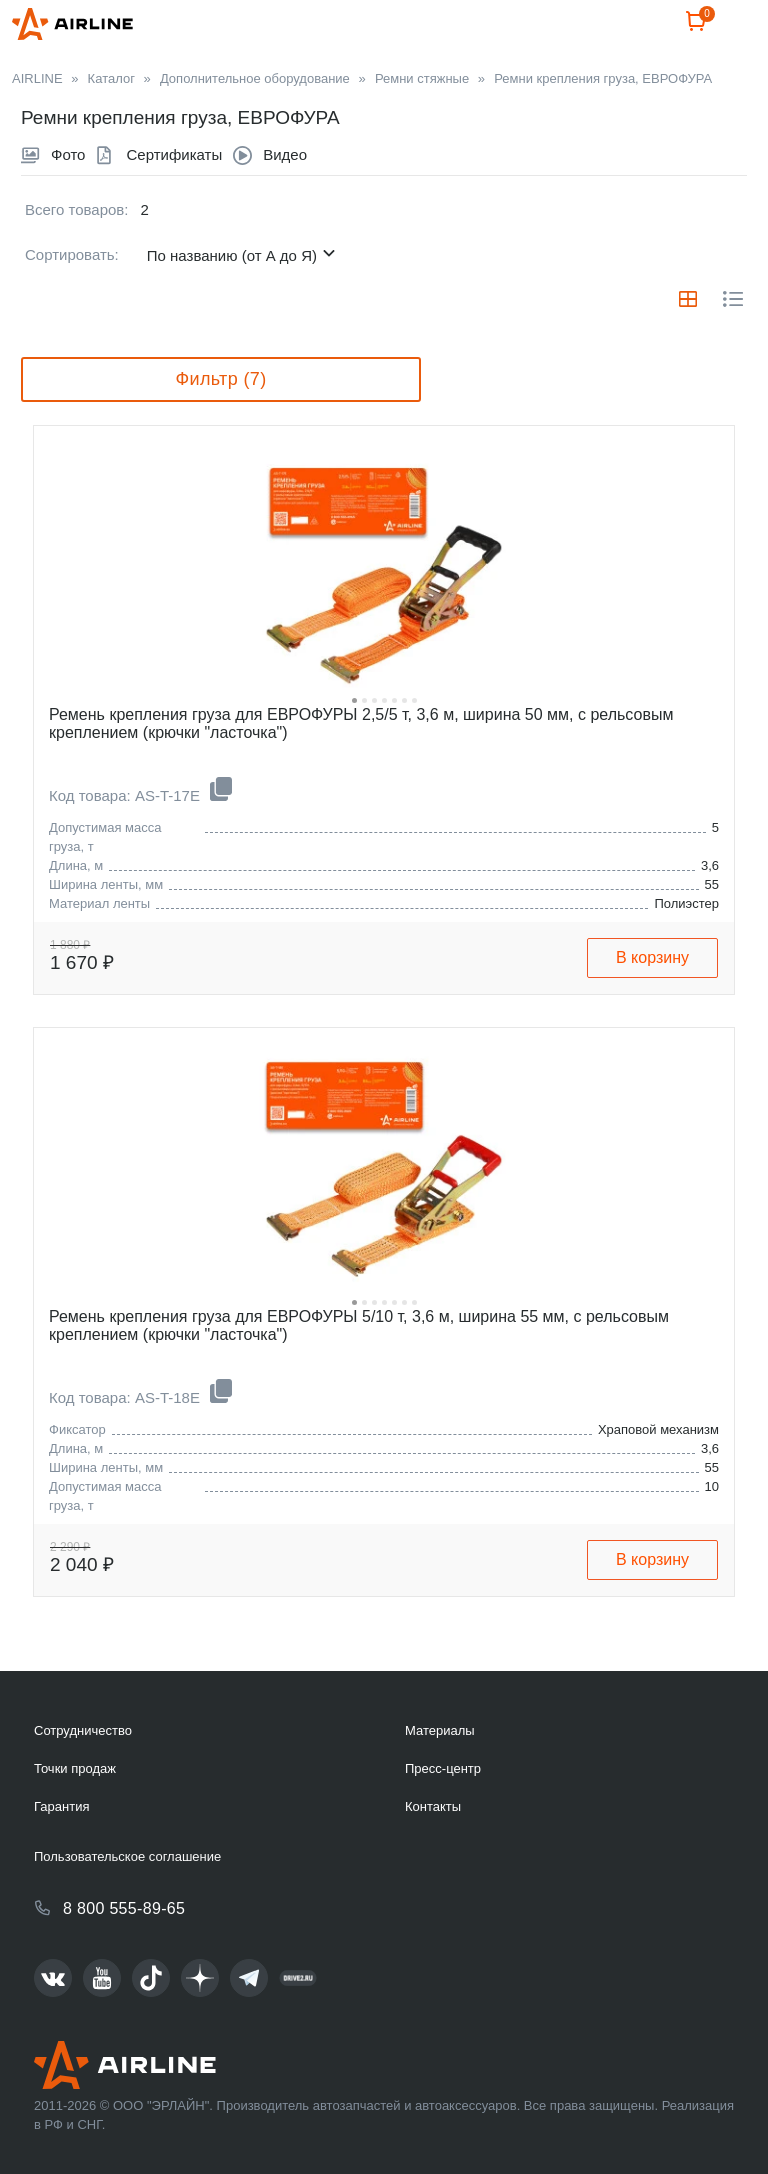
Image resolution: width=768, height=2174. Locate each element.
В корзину (652, 1005)
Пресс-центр (443, 1768)
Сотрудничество (83, 1730)
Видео (285, 202)
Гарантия (61, 1806)
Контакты (433, 1806)
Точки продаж (75, 1768)
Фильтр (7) (220, 427)
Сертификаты (174, 202)
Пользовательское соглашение (127, 1856)
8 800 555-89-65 (124, 1908)
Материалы (440, 1730)
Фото (68, 202)
